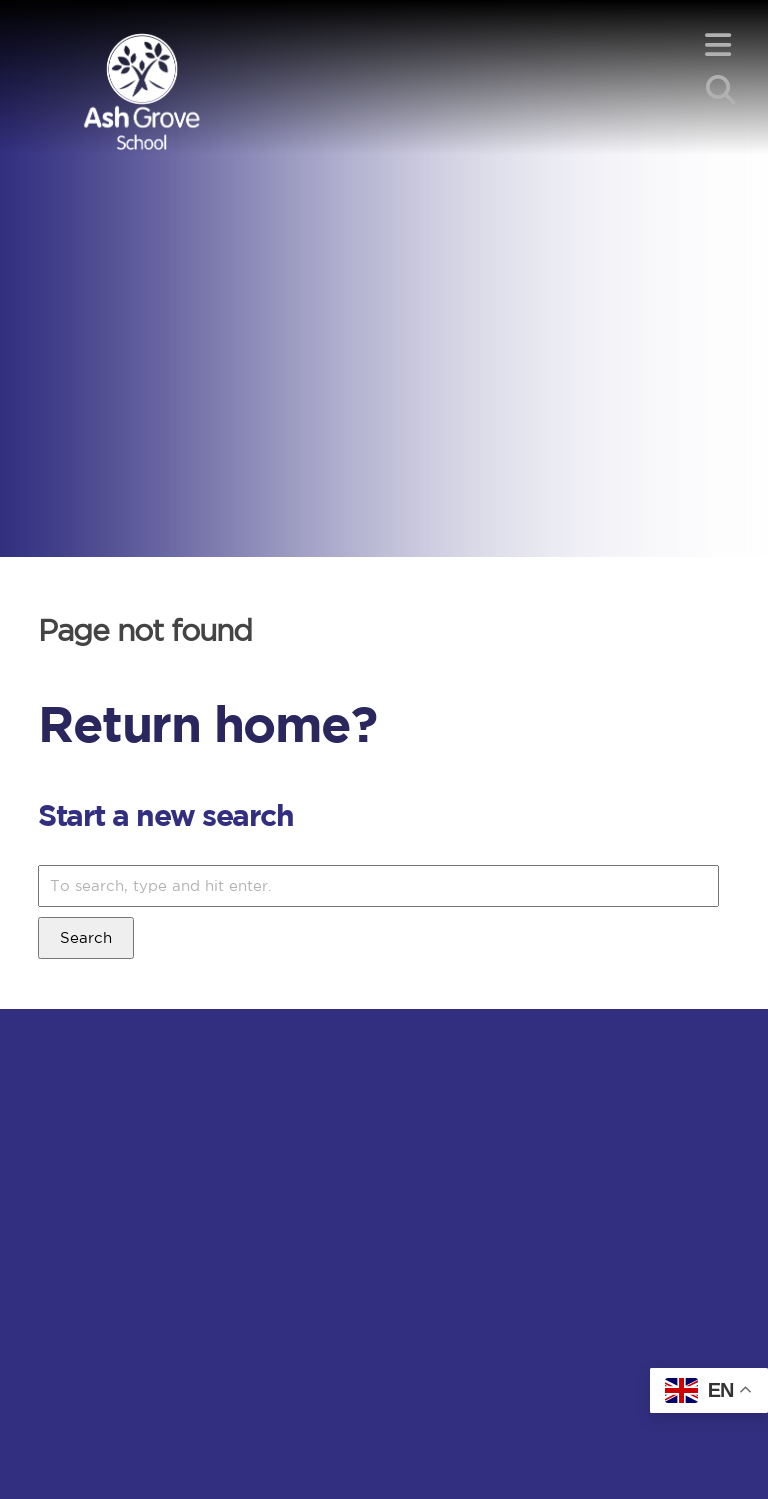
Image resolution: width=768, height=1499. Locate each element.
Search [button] (86, 937)
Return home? (207, 723)
